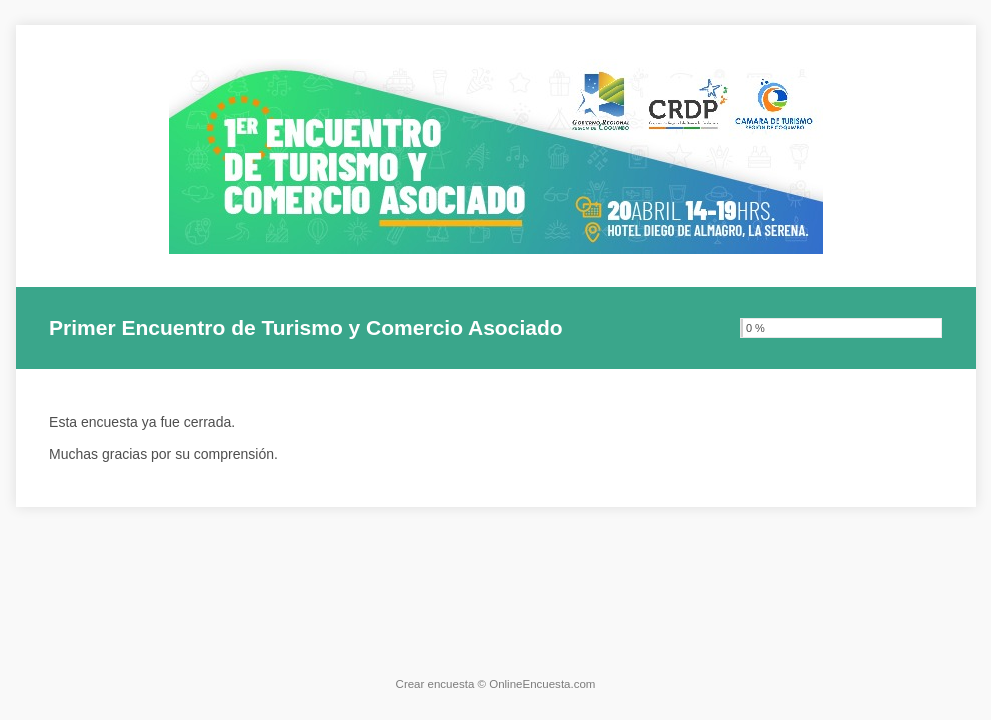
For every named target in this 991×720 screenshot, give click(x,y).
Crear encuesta (435, 684)
